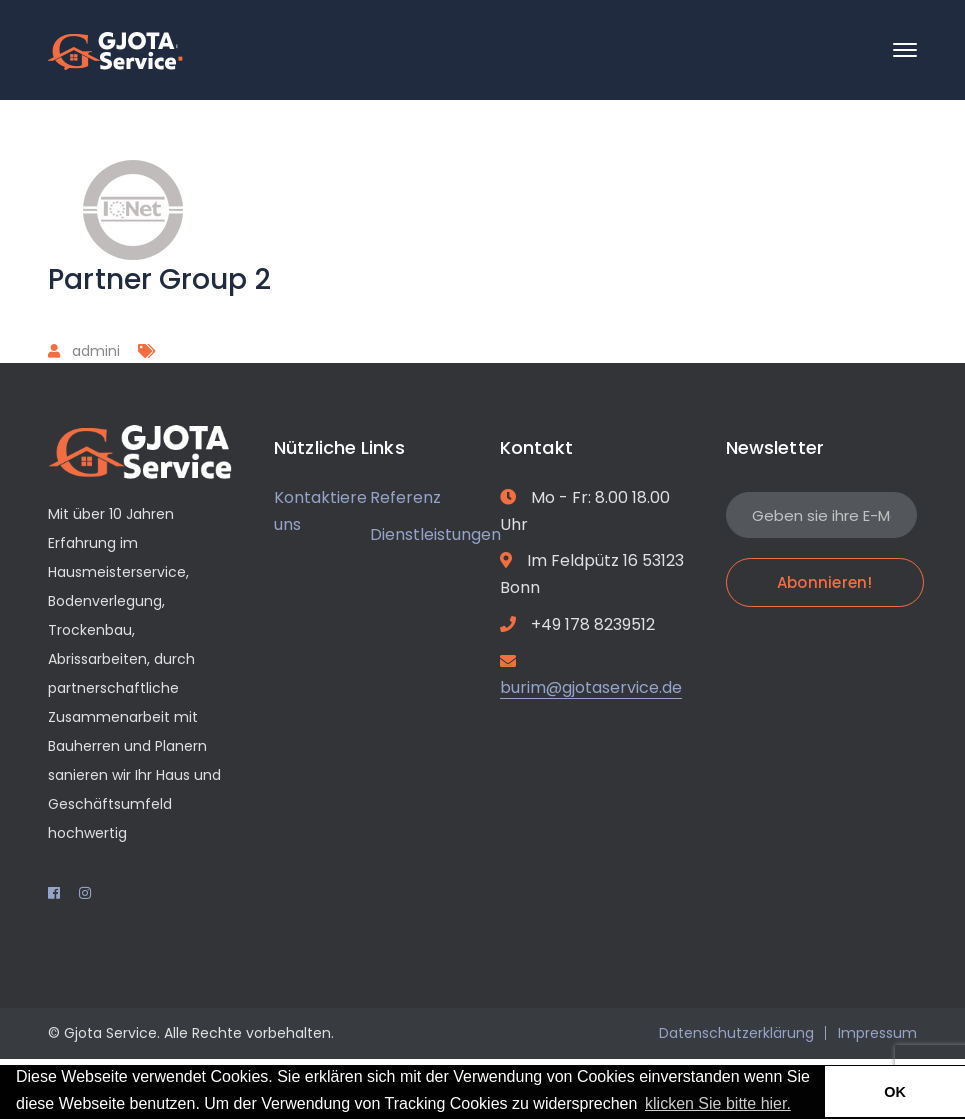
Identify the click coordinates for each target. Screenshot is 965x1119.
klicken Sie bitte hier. (718, 1103)
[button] (802, 1105)
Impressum (877, 1033)
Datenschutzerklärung (736, 1033)
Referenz (405, 497)
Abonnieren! (825, 582)
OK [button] (895, 1092)
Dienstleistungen (435, 534)
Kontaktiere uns (320, 511)
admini (96, 351)
